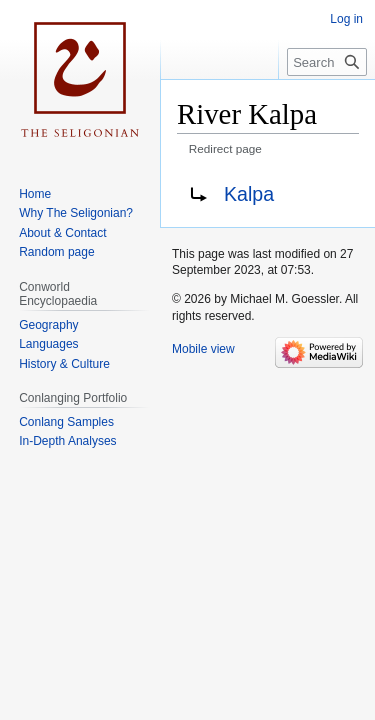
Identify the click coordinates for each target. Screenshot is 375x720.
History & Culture (64, 364)
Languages (48, 344)
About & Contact (62, 233)
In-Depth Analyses (67, 441)
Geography (48, 325)
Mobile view (203, 349)
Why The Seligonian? (76, 213)
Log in (346, 19)
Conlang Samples (66, 422)
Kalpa (249, 194)
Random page (56, 252)
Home (35, 194)
